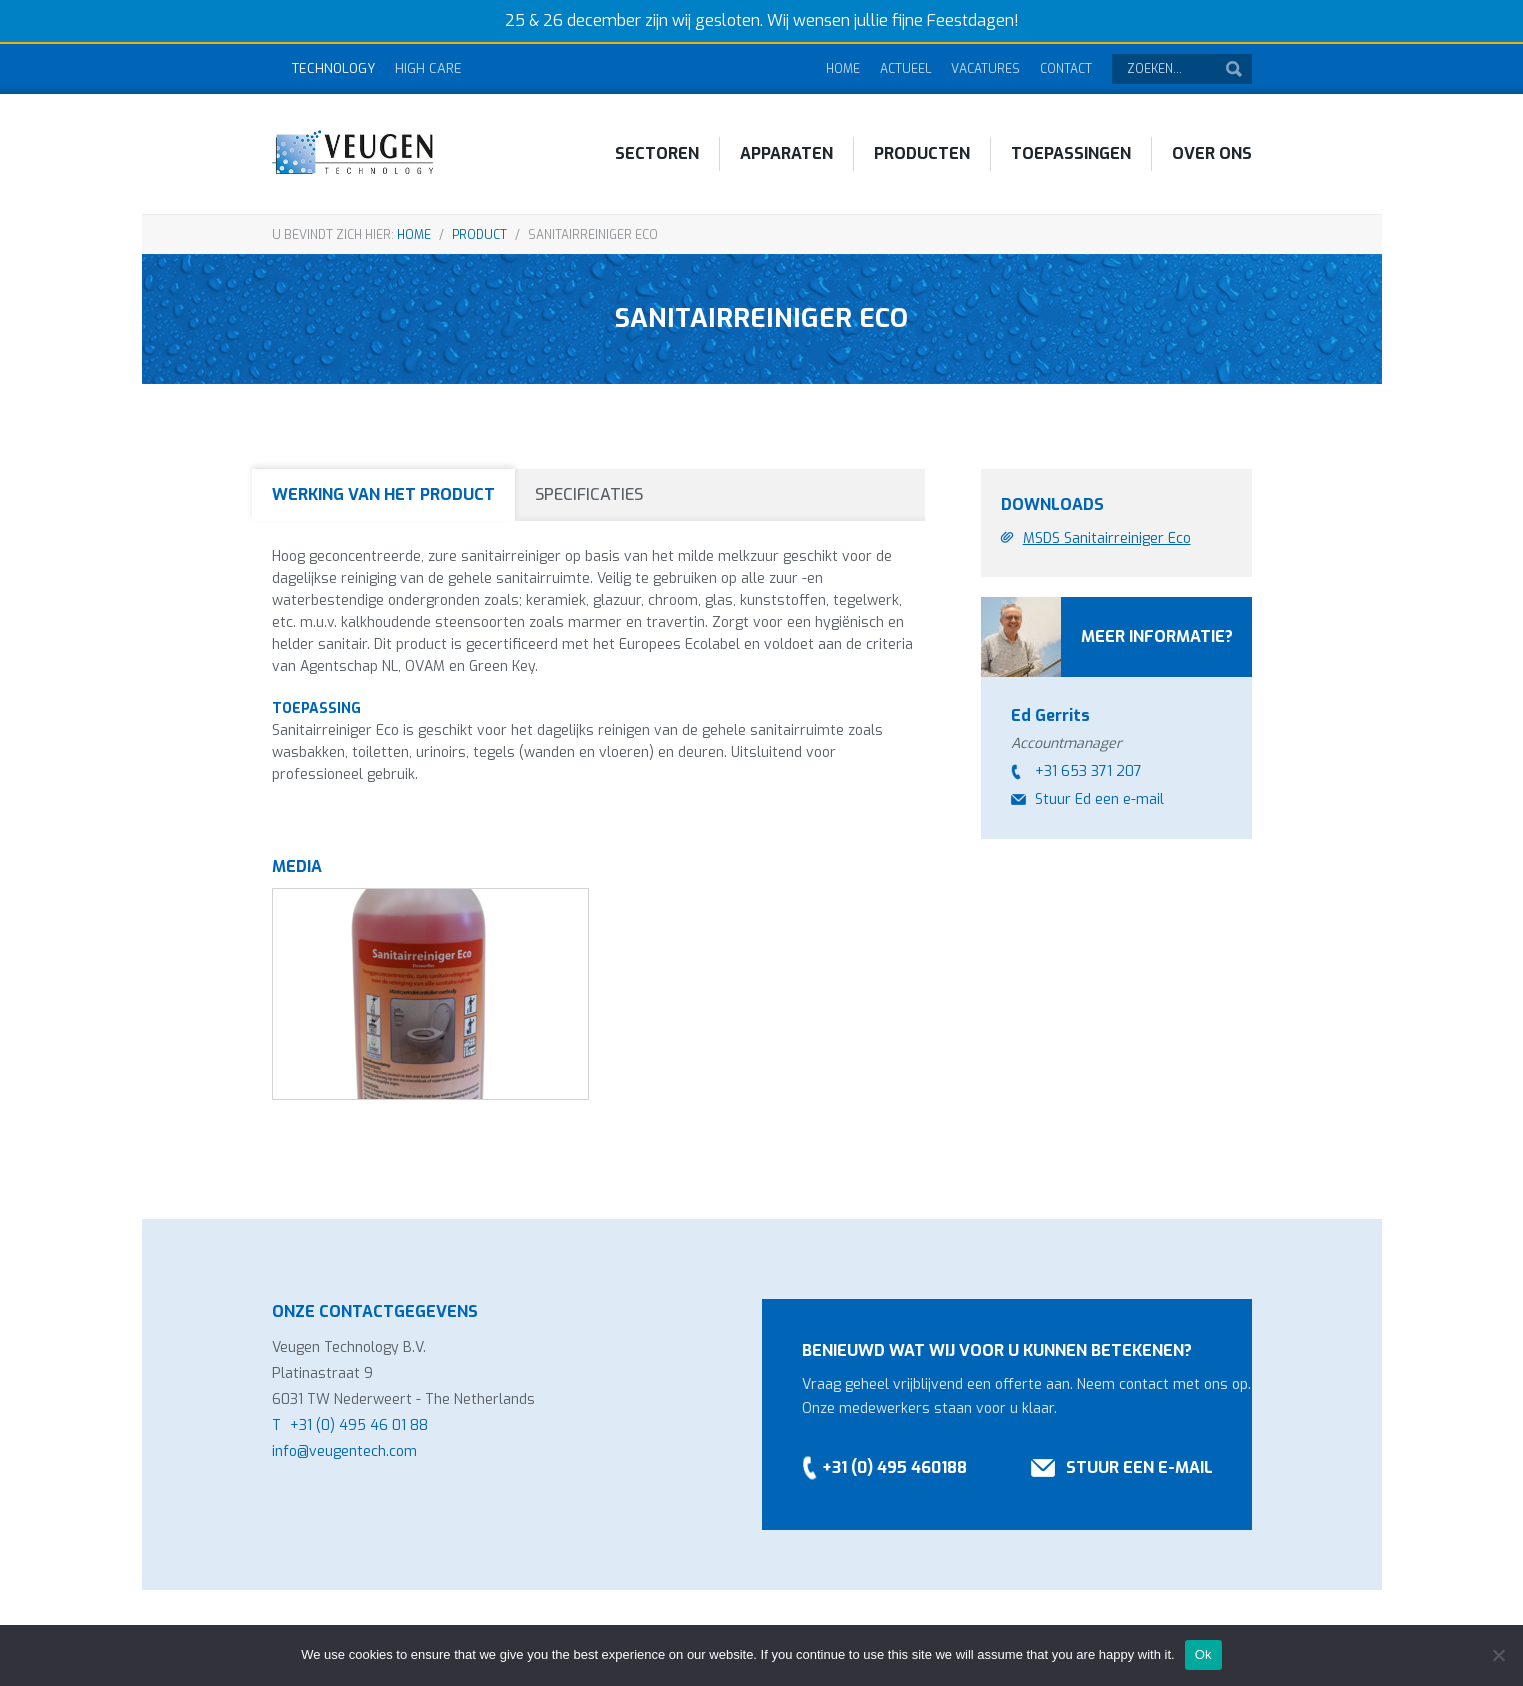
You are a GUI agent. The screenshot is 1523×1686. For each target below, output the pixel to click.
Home (843, 69)
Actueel (905, 69)
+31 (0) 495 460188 (894, 1467)
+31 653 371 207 (1088, 771)
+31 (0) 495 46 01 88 (359, 1425)
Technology (333, 68)
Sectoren (657, 153)
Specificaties (589, 494)
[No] (1498, 1655)
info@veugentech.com (344, 1451)
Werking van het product (383, 494)
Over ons (1212, 153)
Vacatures (985, 69)
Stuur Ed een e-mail (1099, 799)
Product (479, 235)
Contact (1066, 69)
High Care (428, 68)
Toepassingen (1071, 153)
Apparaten (786, 153)
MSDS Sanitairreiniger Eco (1107, 538)
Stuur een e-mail (1139, 1467)
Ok (1203, 1654)
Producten (922, 153)
